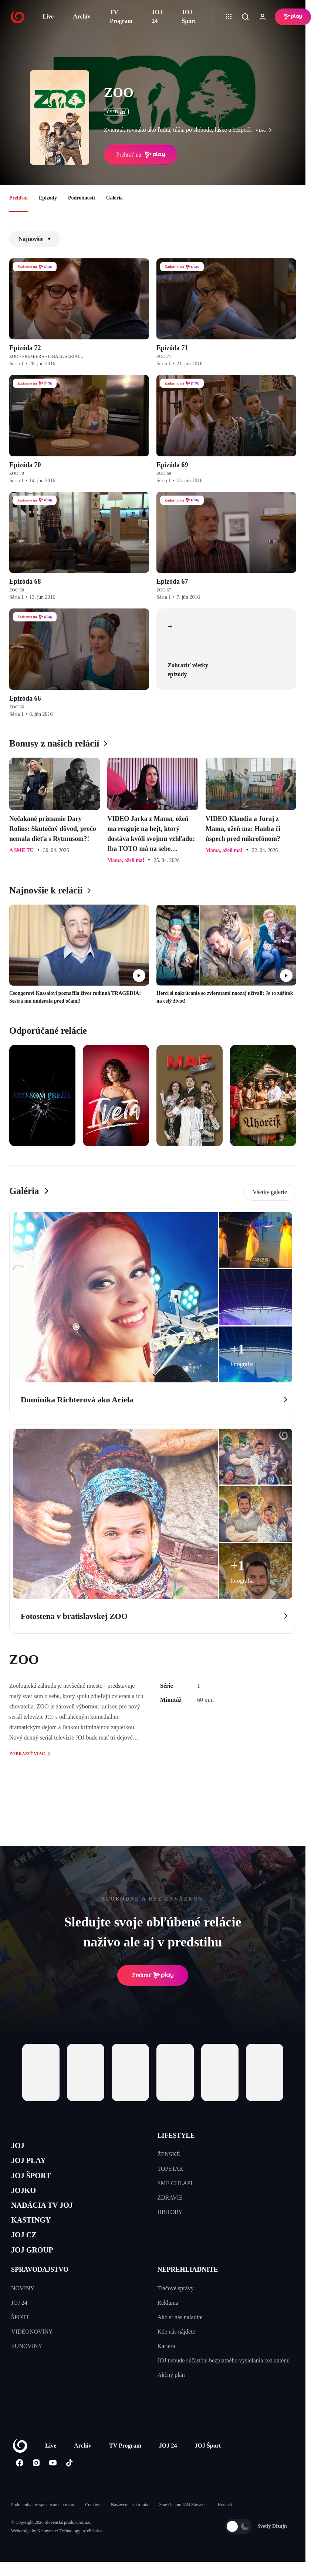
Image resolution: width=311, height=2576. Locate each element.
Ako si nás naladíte (180, 2338)
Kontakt (225, 2526)
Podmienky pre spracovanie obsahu (42, 2526)
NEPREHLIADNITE (188, 2291)
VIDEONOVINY (32, 2353)
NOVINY (22, 2310)
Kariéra (166, 2367)
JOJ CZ (27, 2252)
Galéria (114, 198)
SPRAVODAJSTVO (39, 2291)
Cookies (92, 2526)
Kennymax (47, 2552)
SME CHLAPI (175, 2183)
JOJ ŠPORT (35, 2182)
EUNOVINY (26, 2367)
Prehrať (152, 1975)
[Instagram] (36, 2484)
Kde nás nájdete (176, 2353)
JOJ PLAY (32, 2165)
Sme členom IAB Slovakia (183, 2526)
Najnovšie (34, 239)
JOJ (19, 2147)
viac (265, 130)
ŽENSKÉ (169, 2154)
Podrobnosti (81, 198)
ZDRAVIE (170, 2197)
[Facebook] (19, 2484)
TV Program (121, 16)
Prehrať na (140, 155)
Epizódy (48, 198)
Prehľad (18, 198)
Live (48, 16)
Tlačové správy (176, 2310)
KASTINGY (35, 2235)
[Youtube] (52, 2484)
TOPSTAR (170, 2169)
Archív (82, 16)
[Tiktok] (69, 2484)
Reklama (168, 2324)
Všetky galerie (270, 1192)
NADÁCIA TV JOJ (49, 2217)
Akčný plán (171, 2396)
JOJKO (26, 2200)
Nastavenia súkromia (129, 2526)
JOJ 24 (157, 16)
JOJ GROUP (37, 2270)
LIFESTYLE (176, 2135)
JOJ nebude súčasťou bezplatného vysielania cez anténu (224, 2382)
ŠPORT (20, 2338)
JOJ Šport (189, 16)
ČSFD (116, 112)
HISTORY (170, 2212)
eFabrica (94, 2552)
